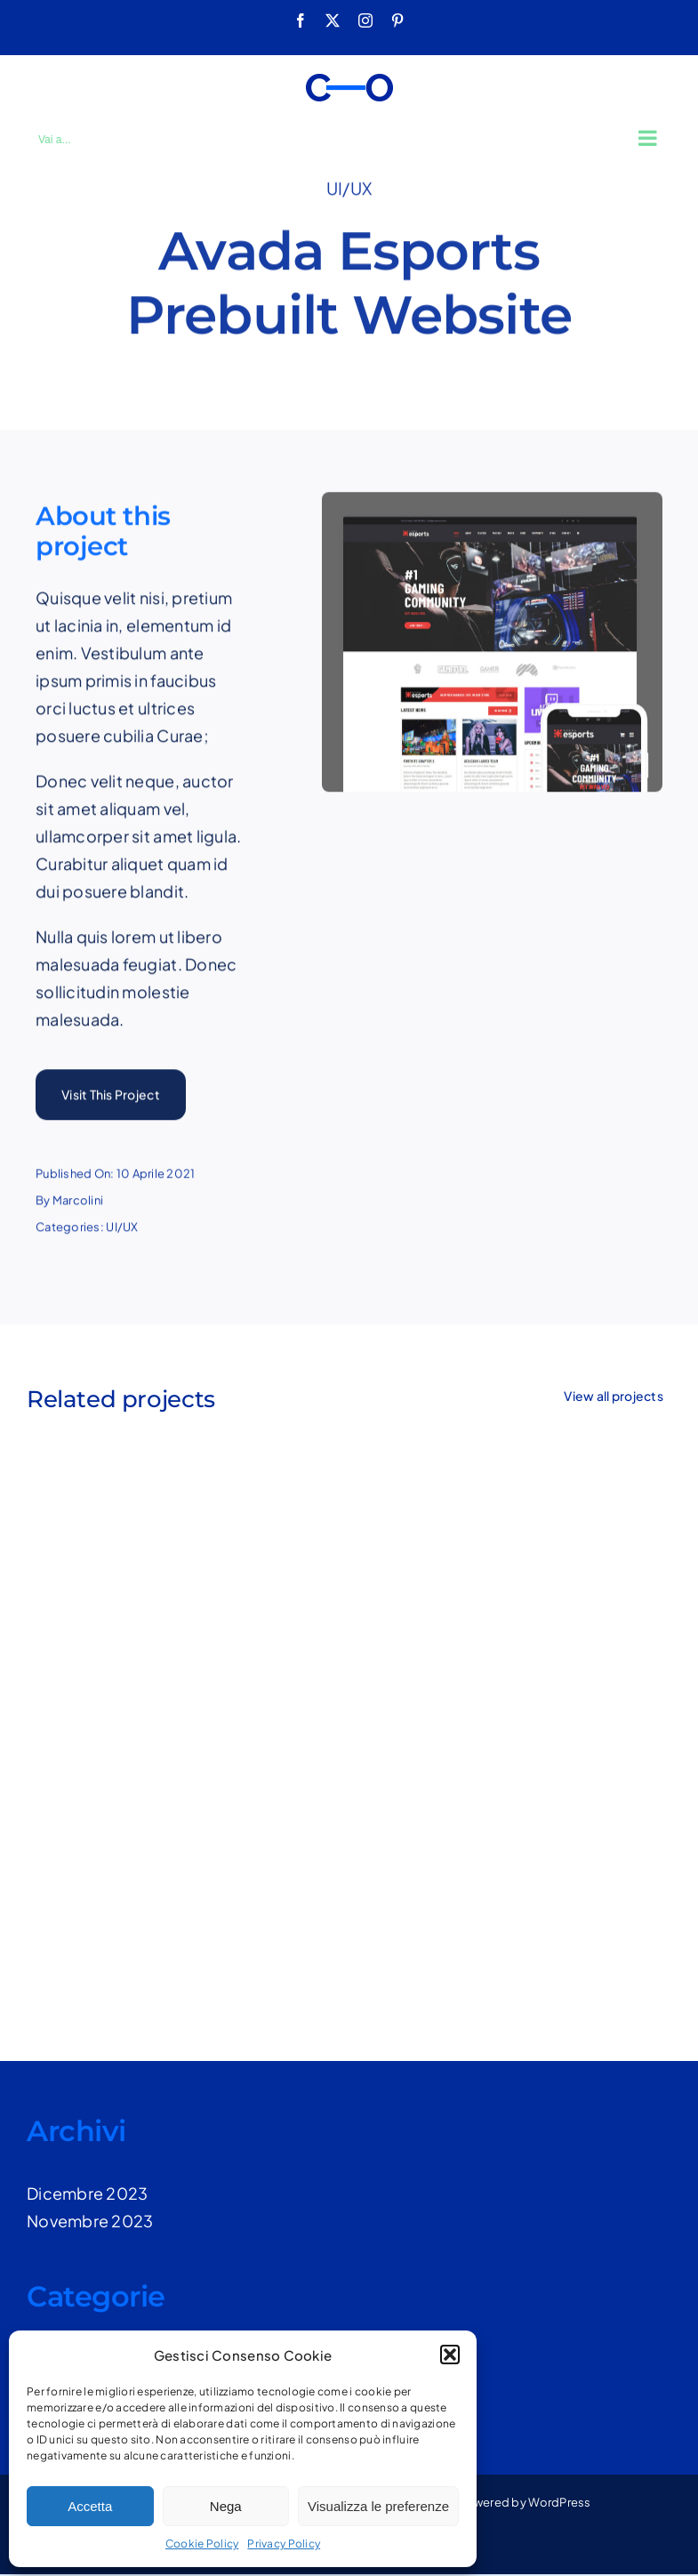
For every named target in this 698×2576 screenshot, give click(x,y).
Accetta (90, 2506)
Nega (226, 2506)
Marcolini (77, 1202)
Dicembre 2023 (87, 2193)
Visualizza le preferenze (378, 2506)
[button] (450, 2354)
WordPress (559, 2502)
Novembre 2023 (90, 2220)
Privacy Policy (283, 2543)
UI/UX (349, 185)
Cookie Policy (202, 2543)
